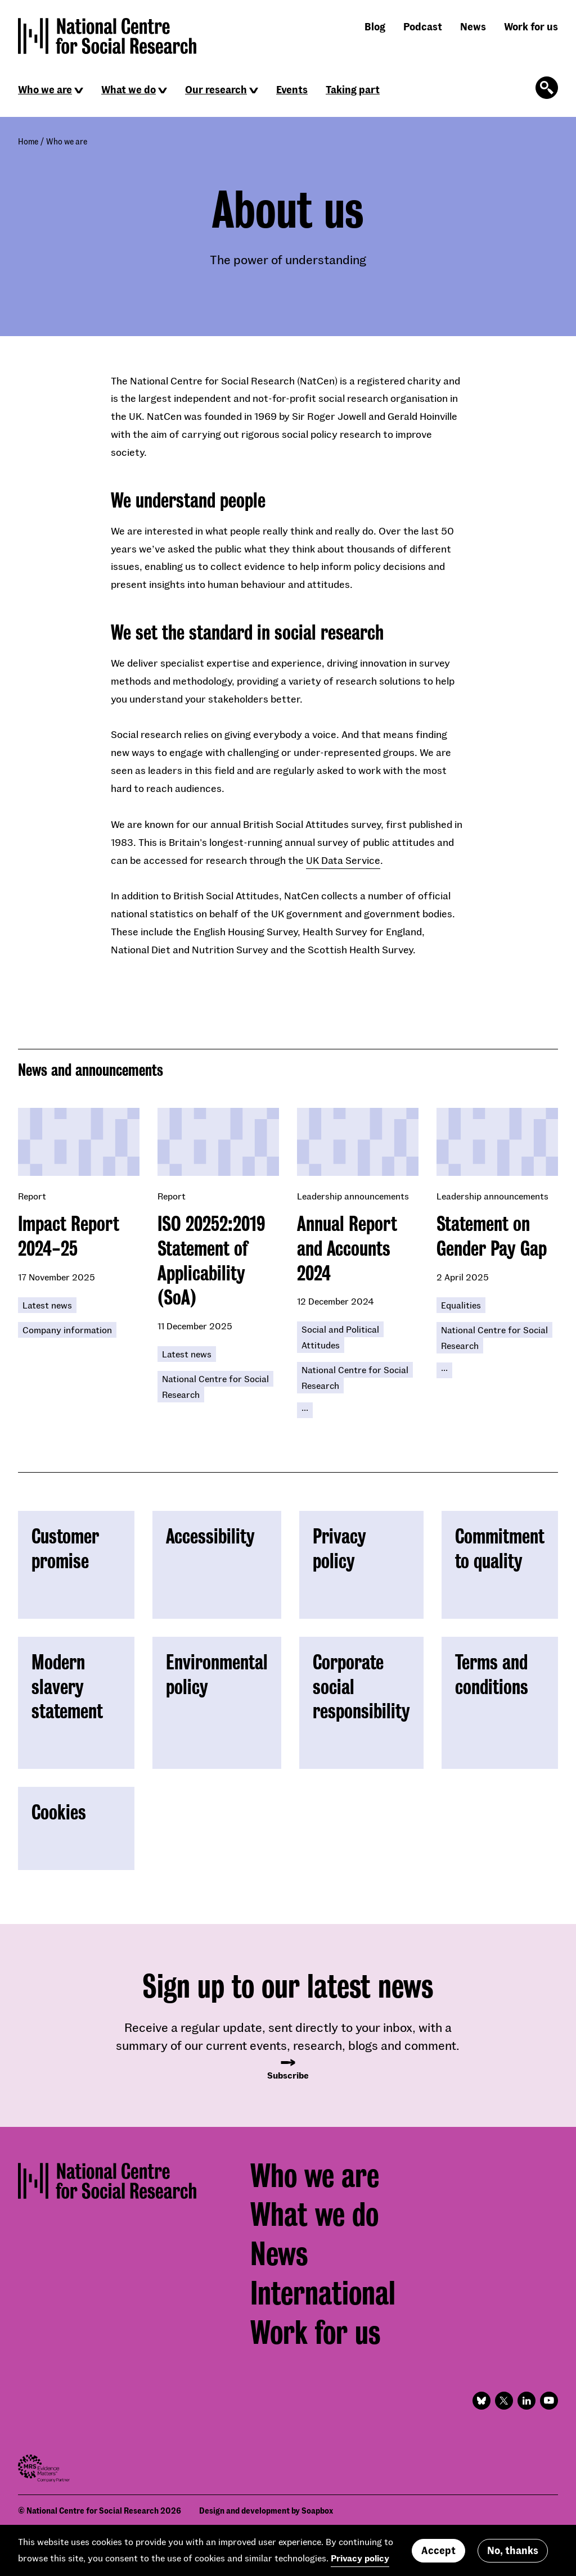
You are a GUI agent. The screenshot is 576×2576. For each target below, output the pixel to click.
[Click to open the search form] (547, 87)
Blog (374, 26)
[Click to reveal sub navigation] (78, 90)
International (322, 2293)
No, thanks (512, 2552)
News (473, 26)
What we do (128, 89)
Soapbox (317, 2510)
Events (292, 89)
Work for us (531, 26)
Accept (438, 2552)
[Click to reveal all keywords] (305, 1410)
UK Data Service (343, 860)
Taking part (353, 89)
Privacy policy (360, 2559)
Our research (216, 89)
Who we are (45, 89)
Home (28, 141)
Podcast (422, 26)
